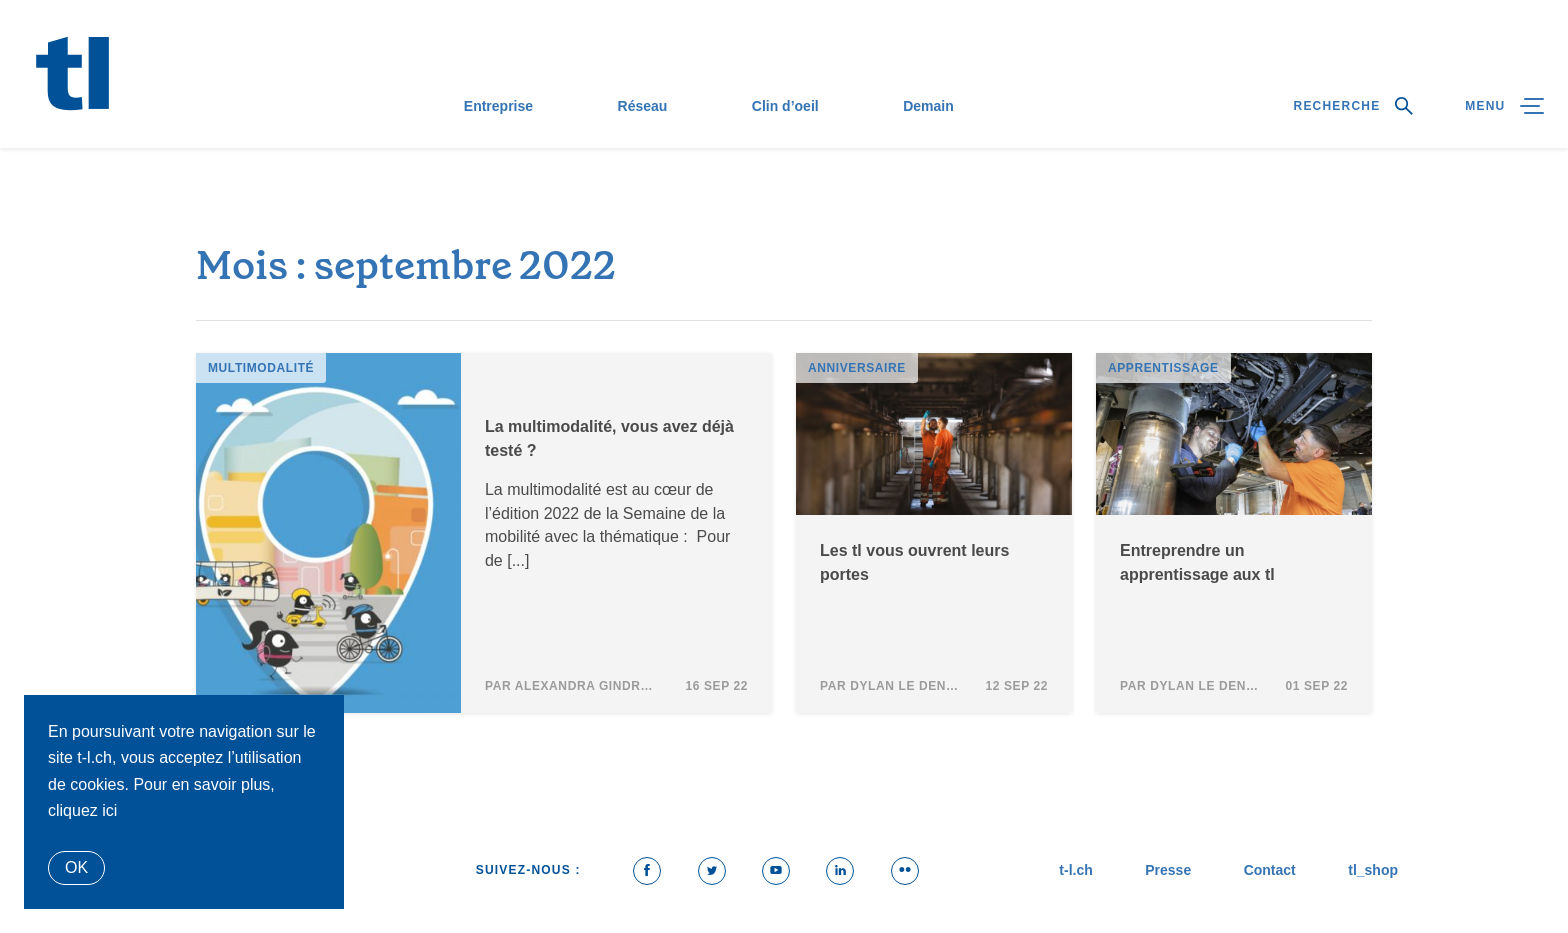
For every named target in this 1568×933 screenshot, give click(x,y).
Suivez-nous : (528, 870)
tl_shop (1373, 870)
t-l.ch (1075, 870)
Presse (1168, 870)
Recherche (1353, 106)
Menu (1504, 106)
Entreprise (498, 106)
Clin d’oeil (785, 106)
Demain (928, 106)
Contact (1270, 870)
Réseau (643, 106)
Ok (76, 867)
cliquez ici (82, 810)
